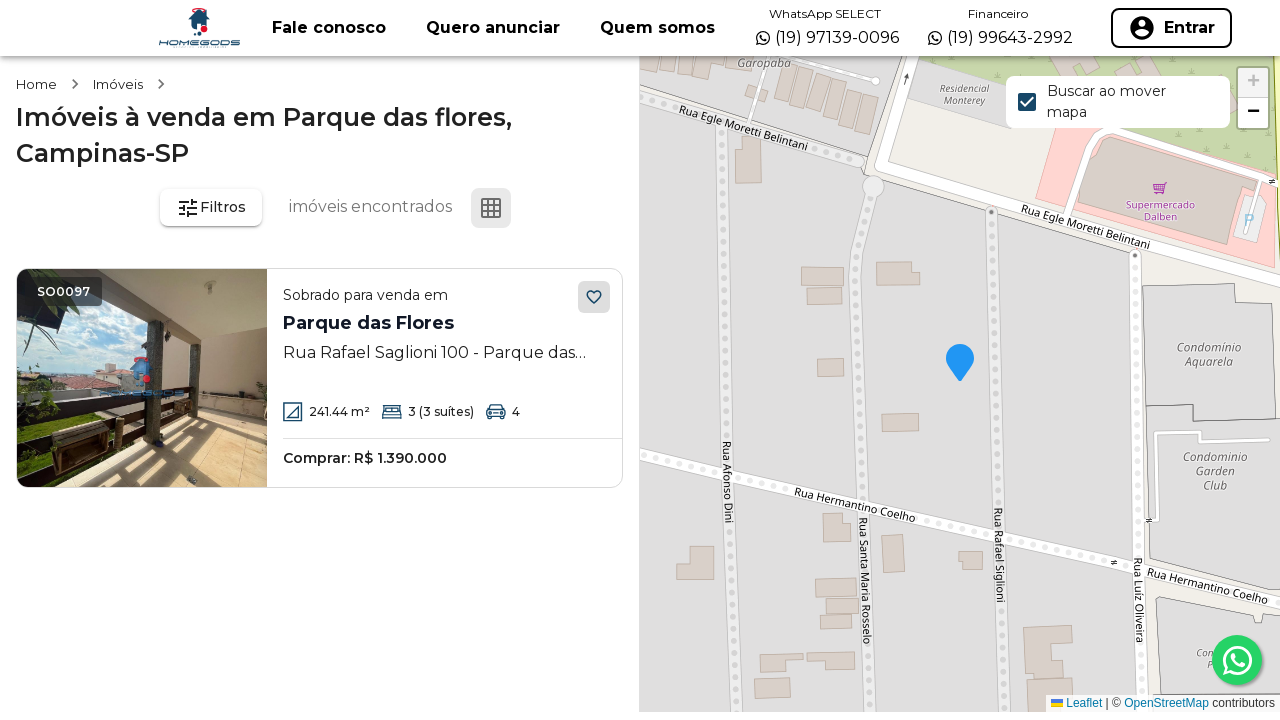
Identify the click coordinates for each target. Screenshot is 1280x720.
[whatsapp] (1237, 660)
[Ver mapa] (587, 208)
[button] (960, 364)
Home (36, 84)
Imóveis (118, 84)
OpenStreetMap (1166, 703)
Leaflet (1076, 703)
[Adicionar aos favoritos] (594, 297)
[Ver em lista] (539, 208)
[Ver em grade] (491, 208)
